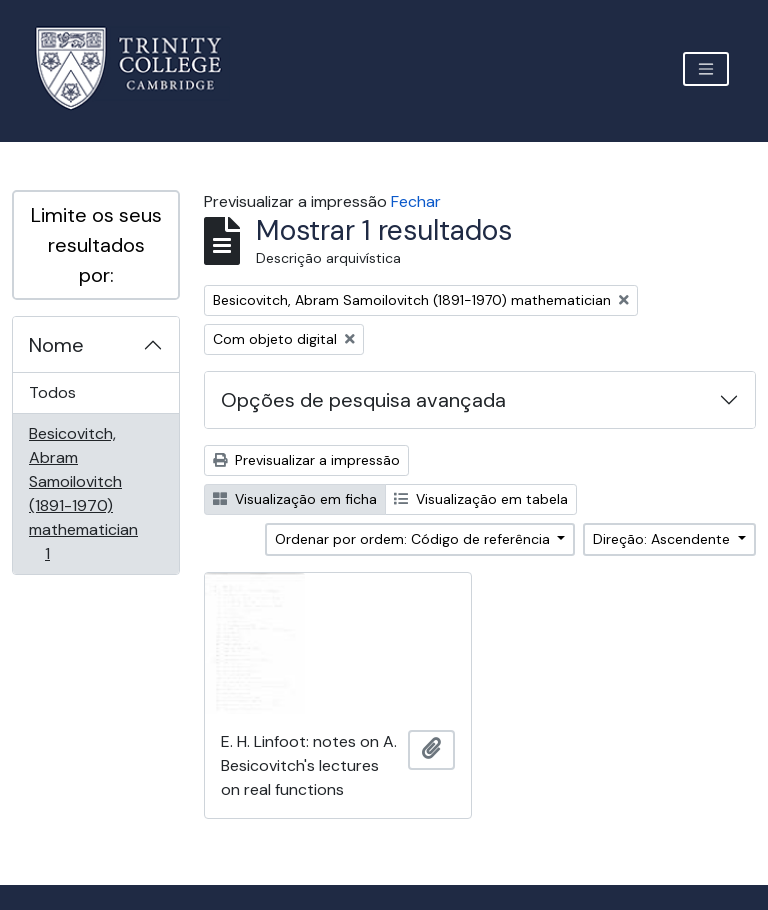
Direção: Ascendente (663, 539)
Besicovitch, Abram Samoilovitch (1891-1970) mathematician (83, 493)
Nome (56, 345)
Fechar (416, 201)
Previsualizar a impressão (306, 460)
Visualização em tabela (481, 499)
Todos (52, 392)
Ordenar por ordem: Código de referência (414, 539)
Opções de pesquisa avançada (363, 400)
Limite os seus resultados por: (96, 245)
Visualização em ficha (295, 499)
